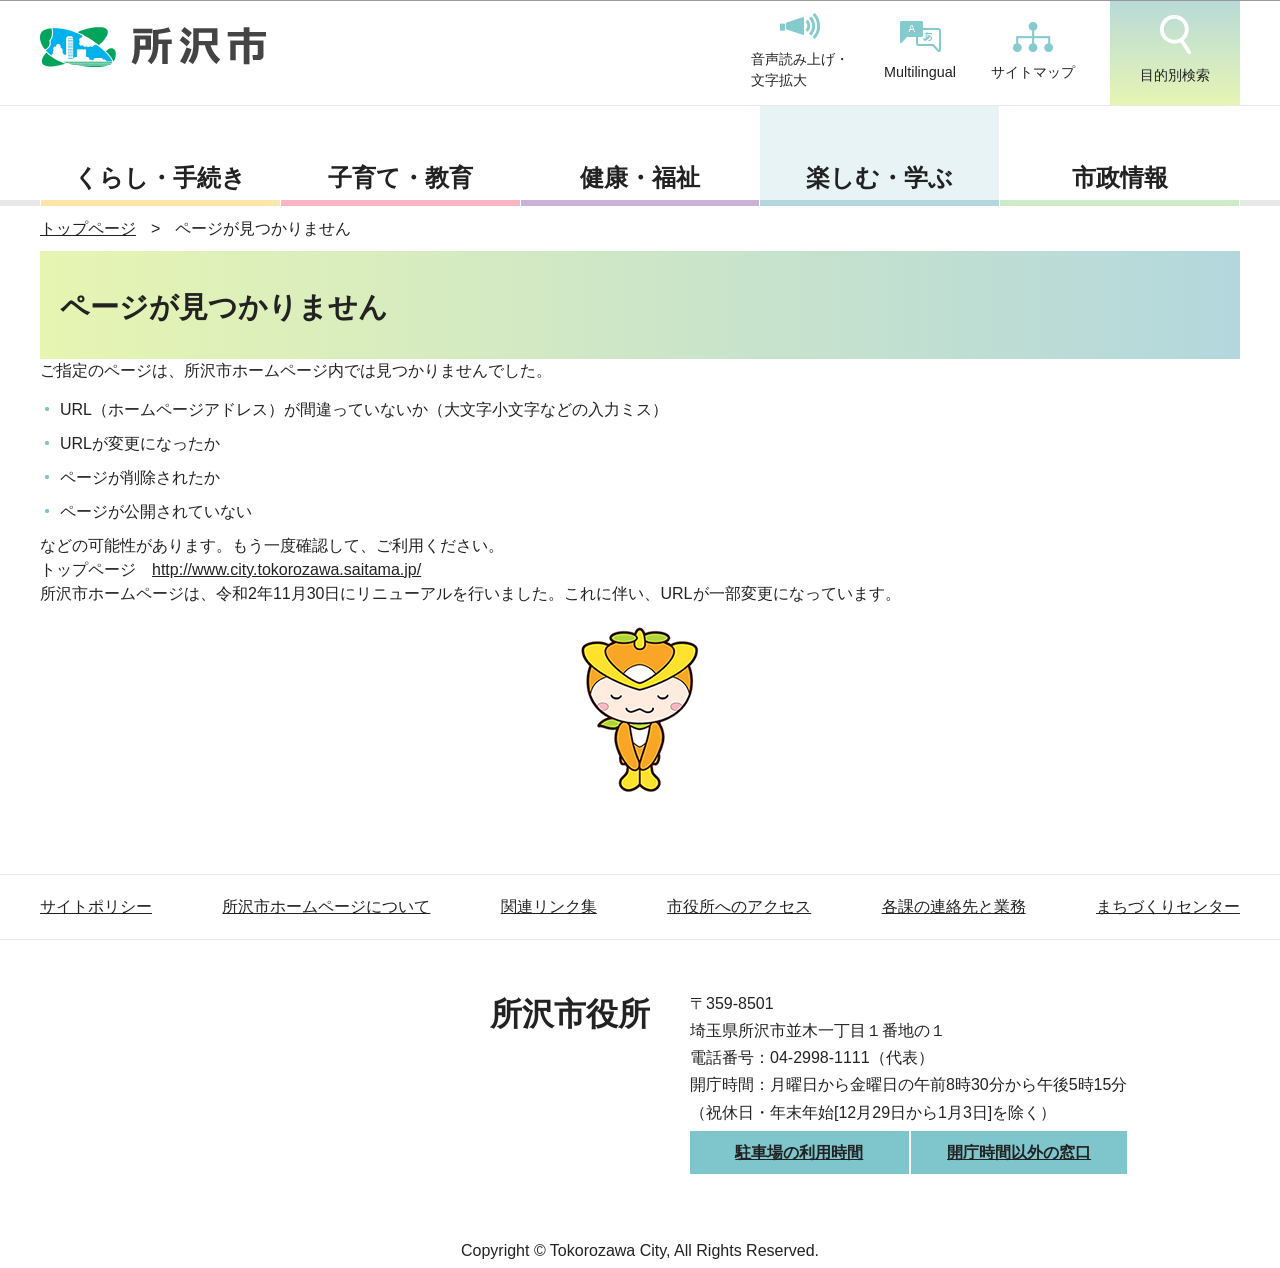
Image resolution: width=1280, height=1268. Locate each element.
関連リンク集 (549, 906)
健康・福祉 (640, 177)
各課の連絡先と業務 (954, 906)
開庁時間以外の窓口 (1019, 1152)
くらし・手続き (160, 177)
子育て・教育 (400, 177)
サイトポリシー (96, 906)
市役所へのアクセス (739, 906)
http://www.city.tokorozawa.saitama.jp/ (286, 569)
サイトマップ (1033, 51)
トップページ (88, 228)
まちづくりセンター (1168, 906)
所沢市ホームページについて (326, 906)
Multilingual (920, 50)
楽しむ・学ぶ (879, 177)
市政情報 (1120, 177)
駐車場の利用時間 (799, 1152)
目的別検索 (1175, 49)
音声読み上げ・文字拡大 (800, 51)
